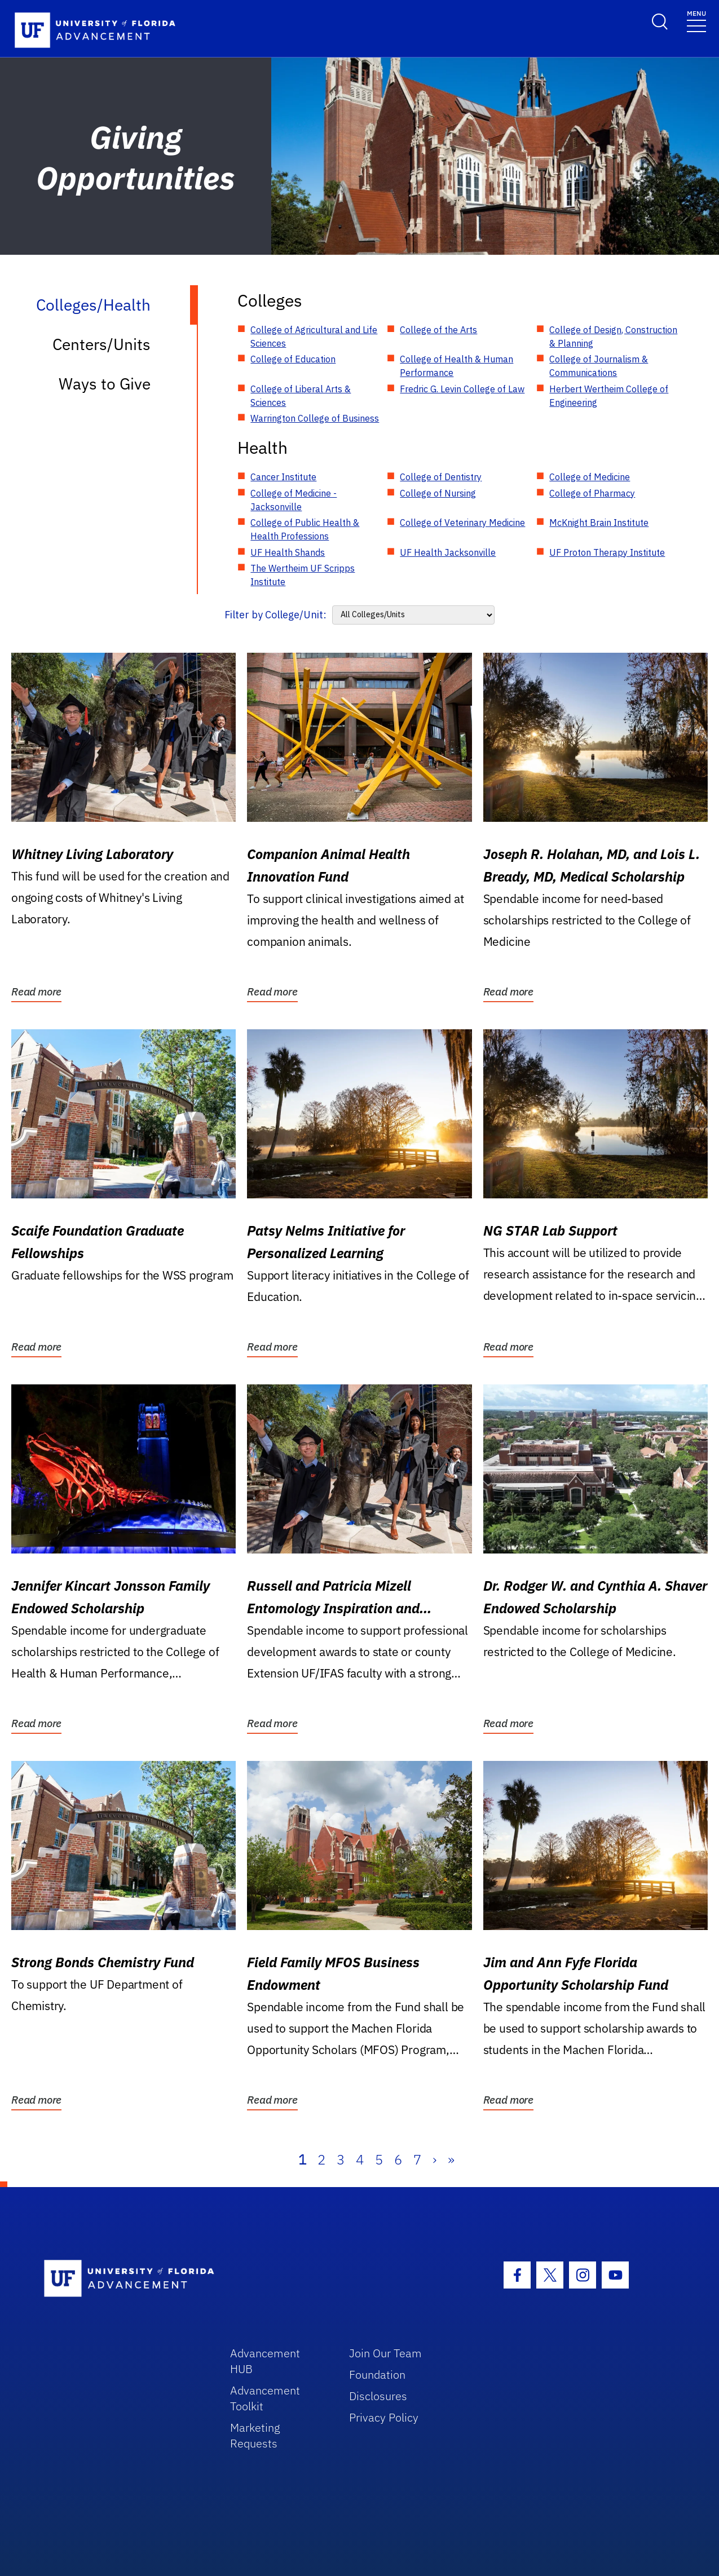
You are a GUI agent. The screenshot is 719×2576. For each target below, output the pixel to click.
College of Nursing (438, 493)
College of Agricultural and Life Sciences (313, 336)
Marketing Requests (255, 2435)
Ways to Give (105, 383)
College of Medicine (589, 477)
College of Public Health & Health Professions (304, 529)
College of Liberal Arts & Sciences (300, 395)
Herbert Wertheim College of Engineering (608, 395)
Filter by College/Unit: (275, 614)
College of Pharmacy (592, 493)
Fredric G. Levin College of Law (462, 389)
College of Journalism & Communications (598, 365)
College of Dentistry (441, 477)
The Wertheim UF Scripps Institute (302, 575)
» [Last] (451, 2159)
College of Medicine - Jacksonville (293, 500)
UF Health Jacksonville (448, 552)
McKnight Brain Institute (599, 522)
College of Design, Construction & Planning (613, 336)
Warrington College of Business (314, 418)
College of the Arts (438, 329)
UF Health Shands (287, 552)
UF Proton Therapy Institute (607, 552)
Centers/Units (101, 344)
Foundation (377, 2374)
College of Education (293, 359)
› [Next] (434, 2159)
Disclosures (378, 2396)
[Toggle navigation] (696, 21)
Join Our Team (385, 2353)
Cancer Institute (283, 477)
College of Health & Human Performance (456, 365)
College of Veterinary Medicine (462, 522)
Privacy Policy (383, 2417)
